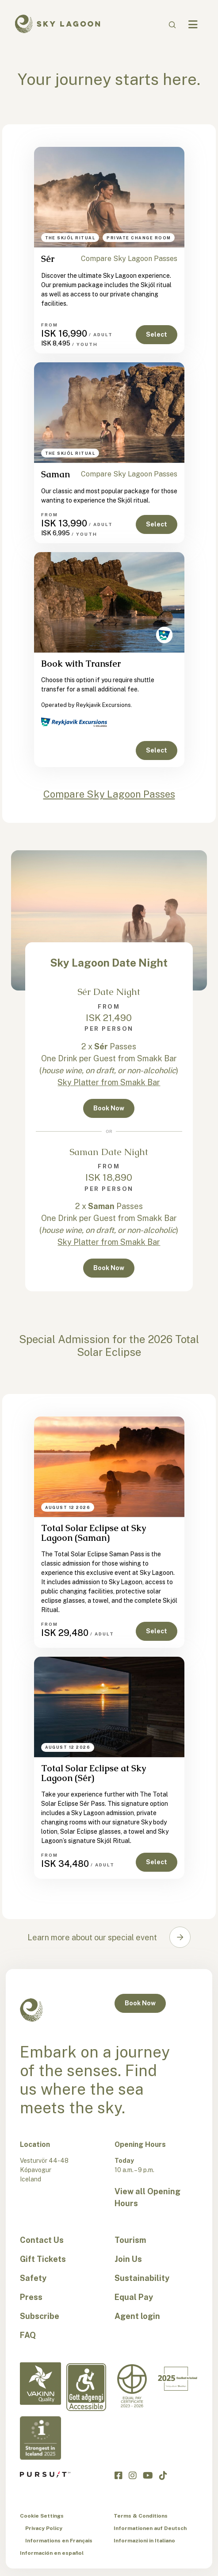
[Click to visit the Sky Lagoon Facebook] (118, 2475)
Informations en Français (58, 2541)
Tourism (130, 2240)
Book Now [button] (108, 1108)
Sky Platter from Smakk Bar (108, 1082)
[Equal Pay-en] (132, 2385)
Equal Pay (134, 2297)
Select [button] (156, 334)
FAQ (28, 2335)
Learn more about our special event (92, 1937)
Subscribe (39, 2316)
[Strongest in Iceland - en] (40, 2438)
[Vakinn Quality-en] (40, 2383)
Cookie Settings (42, 2516)
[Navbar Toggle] (193, 24)
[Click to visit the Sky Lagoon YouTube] (148, 2475)
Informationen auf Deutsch (150, 2528)
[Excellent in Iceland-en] (177, 2379)
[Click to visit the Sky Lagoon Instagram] (133, 2475)
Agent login (137, 2316)
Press (31, 2297)
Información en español (52, 2553)
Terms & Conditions (141, 2516)
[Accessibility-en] (86, 2387)
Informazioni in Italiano (144, 2541)
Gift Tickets (43, 2259)
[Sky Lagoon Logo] (57, 23)
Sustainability (142, 2278)
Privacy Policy (43, 2528)
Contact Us (42, 2240)
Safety (33, 2278)
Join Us (128, 2259)
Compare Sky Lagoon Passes (129, 258)
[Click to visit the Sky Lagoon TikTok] (163, 2475)
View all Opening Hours (147, 2197)
